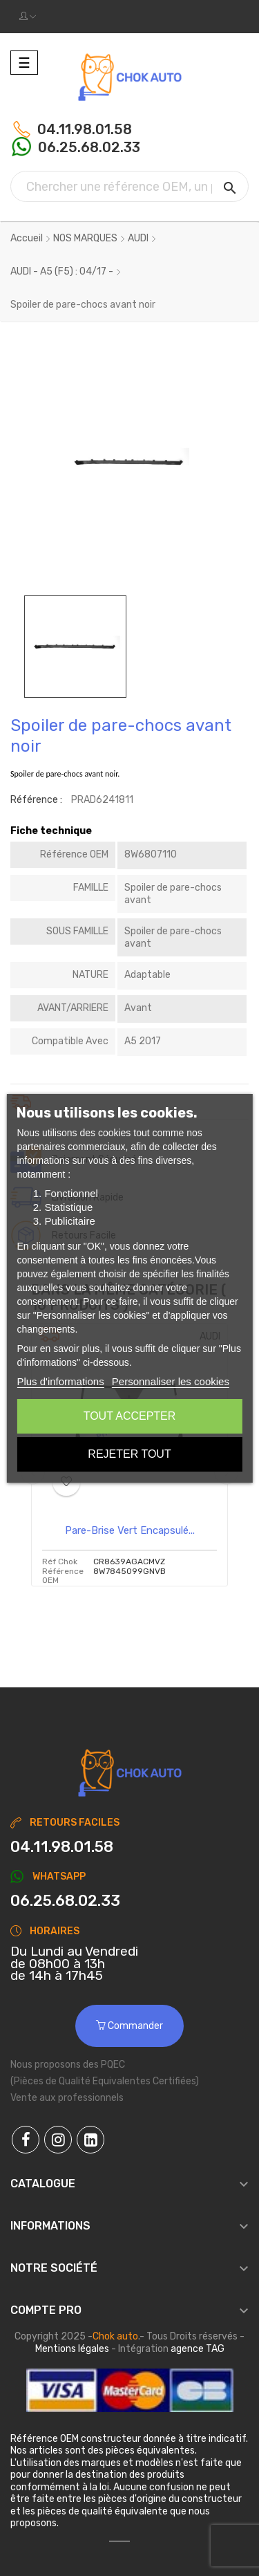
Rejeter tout (129, 1454)
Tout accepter (130, 1416)
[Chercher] (129, 186)
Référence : (36, 800)
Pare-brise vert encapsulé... (130, 1530)
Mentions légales (72, 2349)
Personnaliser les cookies (170, 1381)
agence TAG (197, 2349)
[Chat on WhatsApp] (129, 1901)
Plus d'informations (60, 1381)
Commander (129, 2026)
